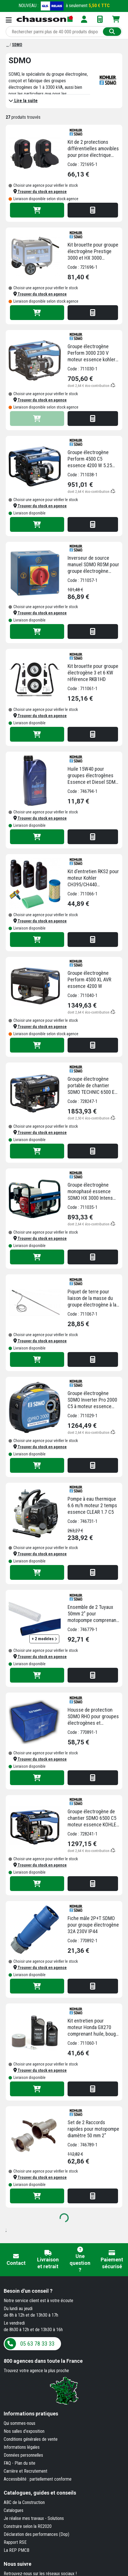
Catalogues (13, 2510)
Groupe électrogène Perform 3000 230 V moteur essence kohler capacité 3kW (91, 353)
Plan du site (25, 2463)
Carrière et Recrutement (25, 2471)
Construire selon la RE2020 (28, 2526)
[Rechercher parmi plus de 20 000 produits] (55, 31)
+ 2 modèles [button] (44, 1638)
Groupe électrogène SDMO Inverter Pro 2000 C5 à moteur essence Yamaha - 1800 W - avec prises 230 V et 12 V (92, 1400)
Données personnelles (23, 2455)
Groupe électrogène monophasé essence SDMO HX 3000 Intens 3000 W (90, 1191)
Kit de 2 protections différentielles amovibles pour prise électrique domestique (93, 148)
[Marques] (7, 44)
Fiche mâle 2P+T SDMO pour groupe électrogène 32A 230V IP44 (93, 1924)
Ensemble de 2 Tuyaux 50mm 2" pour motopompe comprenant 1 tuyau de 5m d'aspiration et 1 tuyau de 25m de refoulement (93, 1613)
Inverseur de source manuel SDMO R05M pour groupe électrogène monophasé (93, 564)
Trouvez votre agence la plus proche (36, 2370)
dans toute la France (43, 2361)
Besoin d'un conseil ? (28, 2291)
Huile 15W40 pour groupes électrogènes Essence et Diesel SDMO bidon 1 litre (93, 775)
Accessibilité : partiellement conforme (38, 2479)
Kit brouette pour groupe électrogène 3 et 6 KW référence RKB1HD (93, 672)
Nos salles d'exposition (24, 2431)
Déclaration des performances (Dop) (36, 2534)
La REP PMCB (16, 2550)
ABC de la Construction (24, 2502)
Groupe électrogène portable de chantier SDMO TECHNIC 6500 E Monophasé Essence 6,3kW (91, 1085)
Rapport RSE (15, 2542)
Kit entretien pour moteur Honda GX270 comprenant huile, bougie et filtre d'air (93, 2027)
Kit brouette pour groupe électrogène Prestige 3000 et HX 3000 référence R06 (93, 251)
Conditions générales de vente (31, 2439)
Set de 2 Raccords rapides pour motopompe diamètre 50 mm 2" (93, 2128)
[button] (40, 191)
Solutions (56, 2518)
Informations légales (22, 2447)
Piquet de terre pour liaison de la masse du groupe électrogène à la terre (92, 1298)
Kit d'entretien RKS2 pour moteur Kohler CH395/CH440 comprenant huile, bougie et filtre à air (93, 878)
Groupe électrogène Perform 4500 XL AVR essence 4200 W (89, 979)
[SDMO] (17, 44)
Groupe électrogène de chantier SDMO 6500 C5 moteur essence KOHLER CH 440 (93, 1818)
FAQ (7, 2463)
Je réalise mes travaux (24, 2518)
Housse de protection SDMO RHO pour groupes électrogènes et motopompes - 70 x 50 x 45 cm (93, 1716)
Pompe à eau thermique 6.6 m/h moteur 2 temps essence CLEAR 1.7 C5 (92, 1505)
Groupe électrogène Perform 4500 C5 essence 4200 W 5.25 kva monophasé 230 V (90, 459)
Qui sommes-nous (19, 2423)
